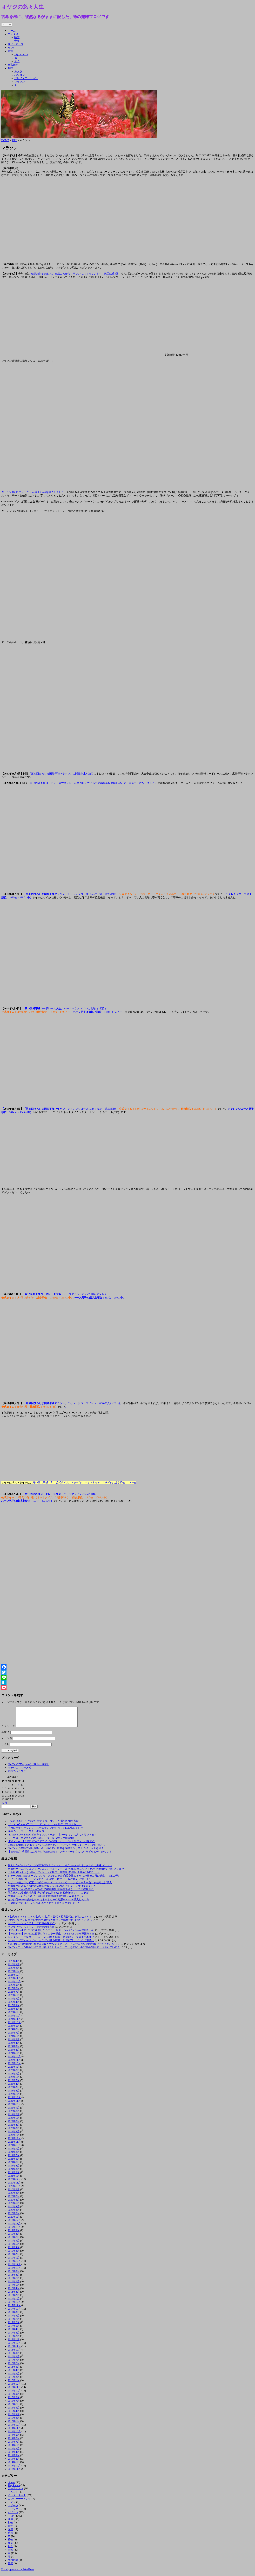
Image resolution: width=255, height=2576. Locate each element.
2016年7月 (14, 2363)
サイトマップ (15, 44)
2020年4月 (14, 2210)
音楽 (17, 40)
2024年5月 (14, 2043)
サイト (5, 1748)
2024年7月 (14, 2036)
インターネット (17, 2499)
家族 (10, 51)
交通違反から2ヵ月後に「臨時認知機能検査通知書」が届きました (46, 1900)
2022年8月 (14, 2115)
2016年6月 (14, 2367)
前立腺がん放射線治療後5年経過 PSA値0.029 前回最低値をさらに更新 (48, 1896)
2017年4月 (14, 2333)
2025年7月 (14, 1995)
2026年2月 (14, 1971)
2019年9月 (14, 2234)
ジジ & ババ (21, 54)
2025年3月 (14, 2009)
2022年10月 (14, 2108)
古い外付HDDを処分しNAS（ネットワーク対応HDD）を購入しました (48, 1903)
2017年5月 (14, 2329)
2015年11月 (14, 2391)
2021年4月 (14, 2169)
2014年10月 (14, 2435)
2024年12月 (14, 2019)
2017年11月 (14, 2309)
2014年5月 (14, 2452)
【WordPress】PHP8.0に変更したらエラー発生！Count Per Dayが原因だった (51, 1934)
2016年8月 (14, 2360)
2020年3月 (14, 2213)
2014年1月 (14, 2466)
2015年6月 (14, 2408)
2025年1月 (14, 2016)
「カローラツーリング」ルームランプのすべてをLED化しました (45, 1831)
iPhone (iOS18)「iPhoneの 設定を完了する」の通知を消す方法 (43, 1824)
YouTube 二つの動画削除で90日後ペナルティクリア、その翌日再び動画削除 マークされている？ (64, 1947)
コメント (8, 1730)
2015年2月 (14, 2421)
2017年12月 (14, 2305)
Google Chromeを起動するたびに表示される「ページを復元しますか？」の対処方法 (56, 1848)
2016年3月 (14, 2377)
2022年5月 (14, 2125)
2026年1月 (14, 1975)
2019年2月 (14, 2258)
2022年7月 (14, 2118)
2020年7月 (14, 2200)
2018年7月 (14, 2282)
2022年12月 (14, 2101)
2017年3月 (14, 2336)
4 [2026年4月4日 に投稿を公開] (18, 1788)
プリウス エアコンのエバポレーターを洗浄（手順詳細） (41, 1841)
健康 (10, 2523)
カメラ (18, 71)
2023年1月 (14, 2097)
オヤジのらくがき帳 (19, 1771)
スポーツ (13, 2509)
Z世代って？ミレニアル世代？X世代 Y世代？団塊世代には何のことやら (50, 1920)
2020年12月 (14, 2183)
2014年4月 (14, 2455)
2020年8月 (14, 2196)
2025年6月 (14, 1999)
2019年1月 (14, 2261)
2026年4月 (14, 1965)
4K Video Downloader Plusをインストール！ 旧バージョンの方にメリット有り (52, 1838)
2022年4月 (14, 2128)
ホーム (12, 30)
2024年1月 (14, 2057)
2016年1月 (14, 2384)
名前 (5, 1736)
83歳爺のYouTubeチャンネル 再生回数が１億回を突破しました (44, 1906)
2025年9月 (14, 1988)
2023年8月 (14, 2074)
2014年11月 (14, 2432)
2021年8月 (14, 2155)
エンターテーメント (19, 2502)
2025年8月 (14, 1992)
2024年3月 (14, 2050)
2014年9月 (14, 2438)
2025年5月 (14, 2002)
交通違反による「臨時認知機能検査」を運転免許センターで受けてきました (52, 1889)
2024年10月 (14, 2026)
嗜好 (10, 2529)
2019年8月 (14, 2237)
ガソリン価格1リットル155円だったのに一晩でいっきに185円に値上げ (49, 1883)
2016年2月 (14, 2380)
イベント (13, 2495)
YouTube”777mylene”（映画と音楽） (28, 1768)
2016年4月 (14, 2374)
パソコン (19, 75)
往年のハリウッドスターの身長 (26, 1835)
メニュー (7, 24)
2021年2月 (14, 2176)
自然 (10, 2553)
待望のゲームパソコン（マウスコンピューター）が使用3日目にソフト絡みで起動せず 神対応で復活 (66, 1872)
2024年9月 (14, 2029)
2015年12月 (14, 2387)
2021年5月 (14, 2166)
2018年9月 (14, 2275)
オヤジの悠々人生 (22, 7)
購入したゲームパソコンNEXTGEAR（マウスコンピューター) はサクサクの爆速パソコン (60, 1869)
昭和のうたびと (17, 1775)
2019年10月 (14, 2230)
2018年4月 (14, 2292)
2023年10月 (14, 2067)
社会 (10, 2546)
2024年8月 (14, 2033)
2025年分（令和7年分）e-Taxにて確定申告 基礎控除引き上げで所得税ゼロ (51, 1893)
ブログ (12, 2519)
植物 (10, 2543)
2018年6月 (14, 2285)
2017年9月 (14, 2316)
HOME (5, 140)
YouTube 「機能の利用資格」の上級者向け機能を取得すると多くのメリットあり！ (56, 1852)
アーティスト (15, 2492)
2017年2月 (14, 2340)
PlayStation (14, 2489)
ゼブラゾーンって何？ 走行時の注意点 (31, 1927)
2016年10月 (14, 2353)
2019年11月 (14, 2227)
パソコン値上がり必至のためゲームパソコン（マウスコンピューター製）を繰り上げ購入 (60, 1886)
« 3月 (4, 1806)
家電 (10, 2533)
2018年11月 (14, 2268)
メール (6, 1742)
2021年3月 (14, 2172)
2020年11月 (14, 2186)
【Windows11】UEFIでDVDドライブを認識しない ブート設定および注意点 (51, 1845)
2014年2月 (14, 2462)
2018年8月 (14, 2278)
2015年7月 (14, 2404)
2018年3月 (14, 2295)
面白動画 (13, 2564)
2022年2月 (14, 2135)
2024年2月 (14, 2053)
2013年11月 (14, 2472)
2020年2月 (14, 2217)
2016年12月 (14, 2346)
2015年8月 (14, 2401)
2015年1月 (14, 2425)
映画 (17, 37)
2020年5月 (14, 2207)
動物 (10, 2526)
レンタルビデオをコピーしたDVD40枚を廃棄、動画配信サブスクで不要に (51, 1941)
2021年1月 (14, 2179)
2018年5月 (14, 2288)
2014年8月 (14, 2442)
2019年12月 (14, 2224)
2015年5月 (14, 2411)
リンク (12, 47)
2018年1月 (14, 2302)
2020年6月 (14, 2203)
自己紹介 (13, 64)
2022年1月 (14, 2138)
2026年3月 (14, 1968)
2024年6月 (14, 2040)
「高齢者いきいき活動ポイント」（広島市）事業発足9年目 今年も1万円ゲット (54, 1876)
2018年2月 (14, 2299)
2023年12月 (14, 2060)
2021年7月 (14, 2159)
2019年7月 (14, 2241)
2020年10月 (14, 2190)
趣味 (10, 68)
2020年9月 (14, 2193)
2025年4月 (14, 2005)
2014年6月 (14, 2449)
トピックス (14, 2512)
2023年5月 (14, 2084)
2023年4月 (14, 2087)
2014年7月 (14, 2445)
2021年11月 (14, 2145)
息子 (17, 61)
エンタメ (13, 34)
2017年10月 (14, 2312)
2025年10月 (14, 1985)
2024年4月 (14, 2046)
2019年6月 (14, 2244)
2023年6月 (14, 2080)
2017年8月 (14, 2319)
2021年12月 (14, 2142)
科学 (10, 2550)
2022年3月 (14, 2132)
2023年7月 (14, 2077)
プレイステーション (26, 78)
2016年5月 (14, 2370)
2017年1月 (14, 2343)
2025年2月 (14, 2012)
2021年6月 (14, 2162)
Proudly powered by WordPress (17, 2573)
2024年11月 (14, 2022)
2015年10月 (14, 2394)
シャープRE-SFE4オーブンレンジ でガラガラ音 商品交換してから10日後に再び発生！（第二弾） (64, 1879)
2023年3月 (14, 2091)
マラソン (19, 81)
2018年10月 (14, 2271)
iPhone (11, 2486)
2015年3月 (14, 2418)
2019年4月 (14, 2251)
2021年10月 (14, 2149)
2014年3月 (14, 2459)
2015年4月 (14, 2415)
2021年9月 (14, 2152)
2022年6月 (14, 2121)
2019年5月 (14, 2247)
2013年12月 (14, 2469)
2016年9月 (14, 2357)
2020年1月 (14, 2220)
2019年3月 (14, 2254)
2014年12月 (14, 2428)
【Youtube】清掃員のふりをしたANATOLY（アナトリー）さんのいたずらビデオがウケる (60, 1855)
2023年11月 (14, 2063)
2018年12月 (14, 2265)
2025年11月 (14, 1982)
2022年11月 (14, 2104)
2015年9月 (14, 2397)
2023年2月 (14, 2094)
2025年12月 (14, 1978)
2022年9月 (14, 2111)
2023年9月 (14, 2070)
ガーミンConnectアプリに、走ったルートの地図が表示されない (44, 1828)
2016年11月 (14, 2350)
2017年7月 (14, 2322)
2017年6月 (14, 2326)
